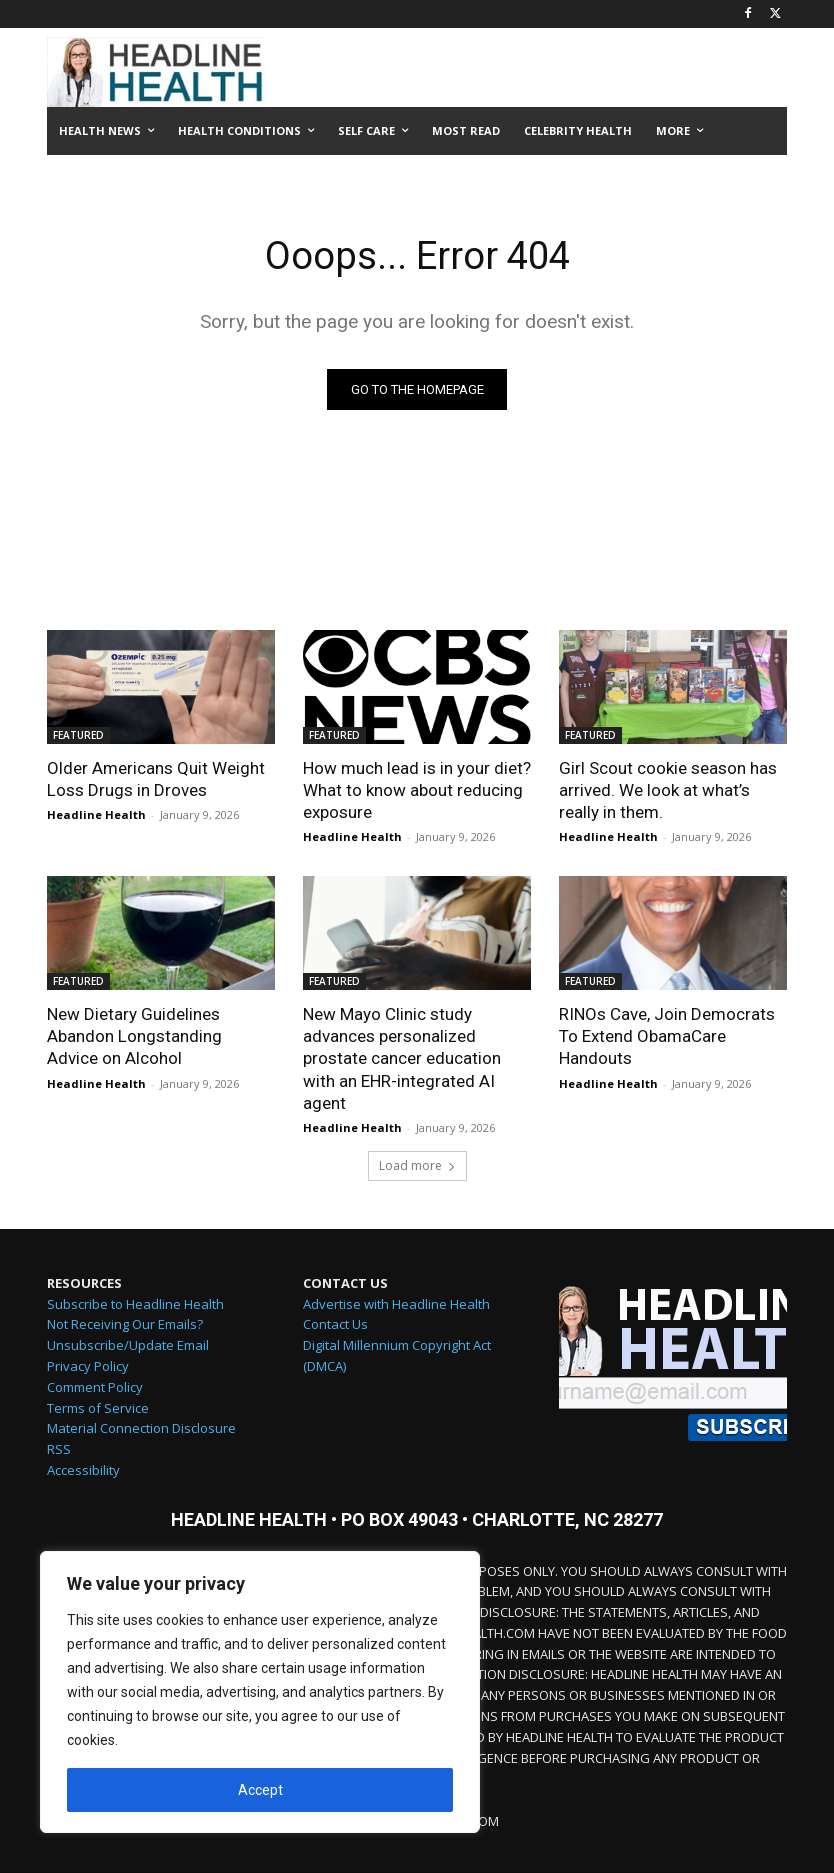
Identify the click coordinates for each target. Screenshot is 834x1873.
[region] (260, 1692)
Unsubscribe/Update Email (128, 1345)
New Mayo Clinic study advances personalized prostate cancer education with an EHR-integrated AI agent (402, 1058)
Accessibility (83, 1470)
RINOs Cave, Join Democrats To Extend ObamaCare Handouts (667, 1036)
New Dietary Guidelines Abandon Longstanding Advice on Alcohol (134, 1036)
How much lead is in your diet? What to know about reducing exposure (417, 790)
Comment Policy (95, 1387)
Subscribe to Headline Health (135, 1304)
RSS (59, 1449)
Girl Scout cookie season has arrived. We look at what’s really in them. (668, 790)
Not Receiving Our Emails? (125, 1324)
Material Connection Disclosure (141, 1428)
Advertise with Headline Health (396, 1304)
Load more (417, 1165)
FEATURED (78, 735)
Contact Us (335, 1324)
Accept (260, 1790)
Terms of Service (98, 1408)
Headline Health (96, 814)
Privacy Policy (88, 1366)
